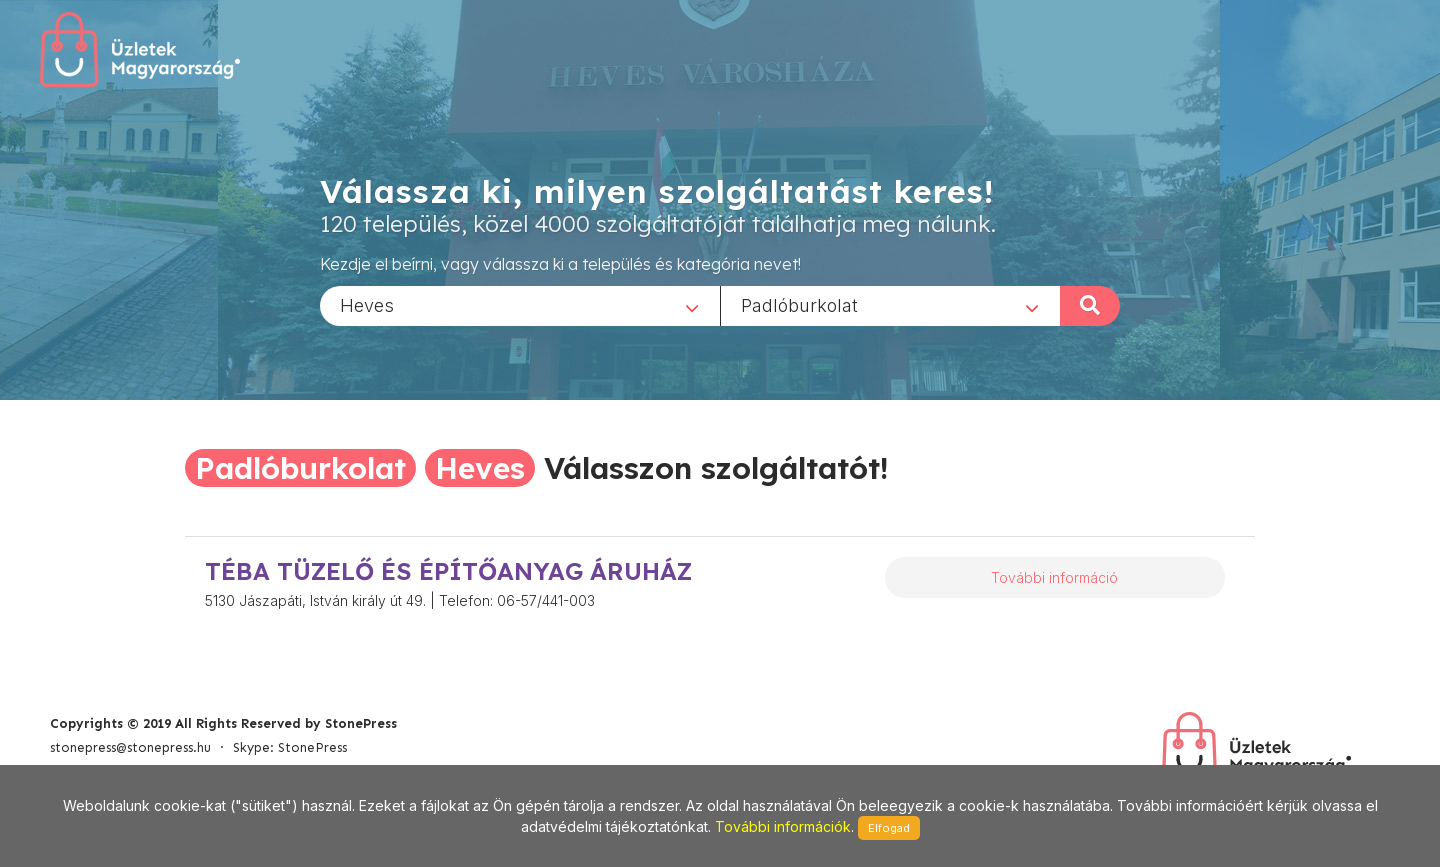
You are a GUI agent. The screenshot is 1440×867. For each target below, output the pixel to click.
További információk (783, 826)
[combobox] (520, 305)
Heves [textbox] (367, 304)
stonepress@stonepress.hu (130, 747)
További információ (1054, 577)
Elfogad (889, 828)
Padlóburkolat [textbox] (799, 304)
